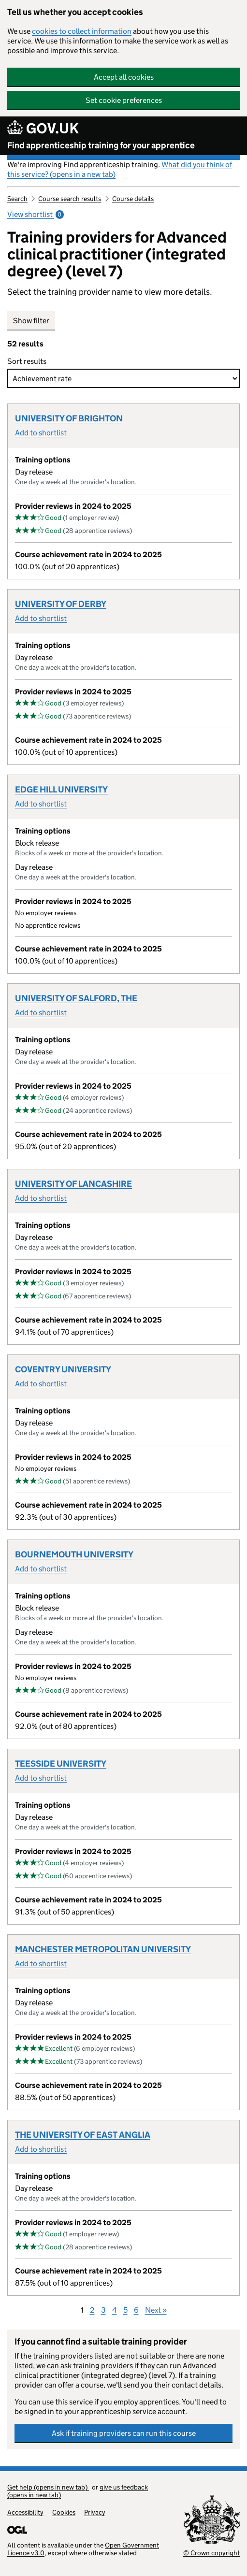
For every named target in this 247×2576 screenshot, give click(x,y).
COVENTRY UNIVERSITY (63, 1369)
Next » (156, 2310)
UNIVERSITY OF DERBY (60, 604)
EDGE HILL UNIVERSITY (61, 789)
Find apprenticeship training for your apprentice (101, 145)
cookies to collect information (81, 31)
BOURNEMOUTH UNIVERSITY (74, 1554)
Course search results (69, 198)
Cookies (63, 2512)
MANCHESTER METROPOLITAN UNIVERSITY (103, 1949)
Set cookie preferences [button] (124, 100)
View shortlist (35, 214)
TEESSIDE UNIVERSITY (60, 1763)
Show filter (31, 320)
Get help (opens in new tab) (48, 2487)
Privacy (94, 2512)
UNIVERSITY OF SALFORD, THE (76, 998)
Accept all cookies (124, 77)
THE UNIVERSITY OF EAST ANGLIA (82, 2135)
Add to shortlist (41, 432)
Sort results (29, 361)
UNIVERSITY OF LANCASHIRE (73, 1184)
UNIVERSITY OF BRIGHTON (69, 418)
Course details (133, 198)
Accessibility (25, 2512)
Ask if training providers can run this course (124, 2433)
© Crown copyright (211, 2552)
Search (17, 198)
